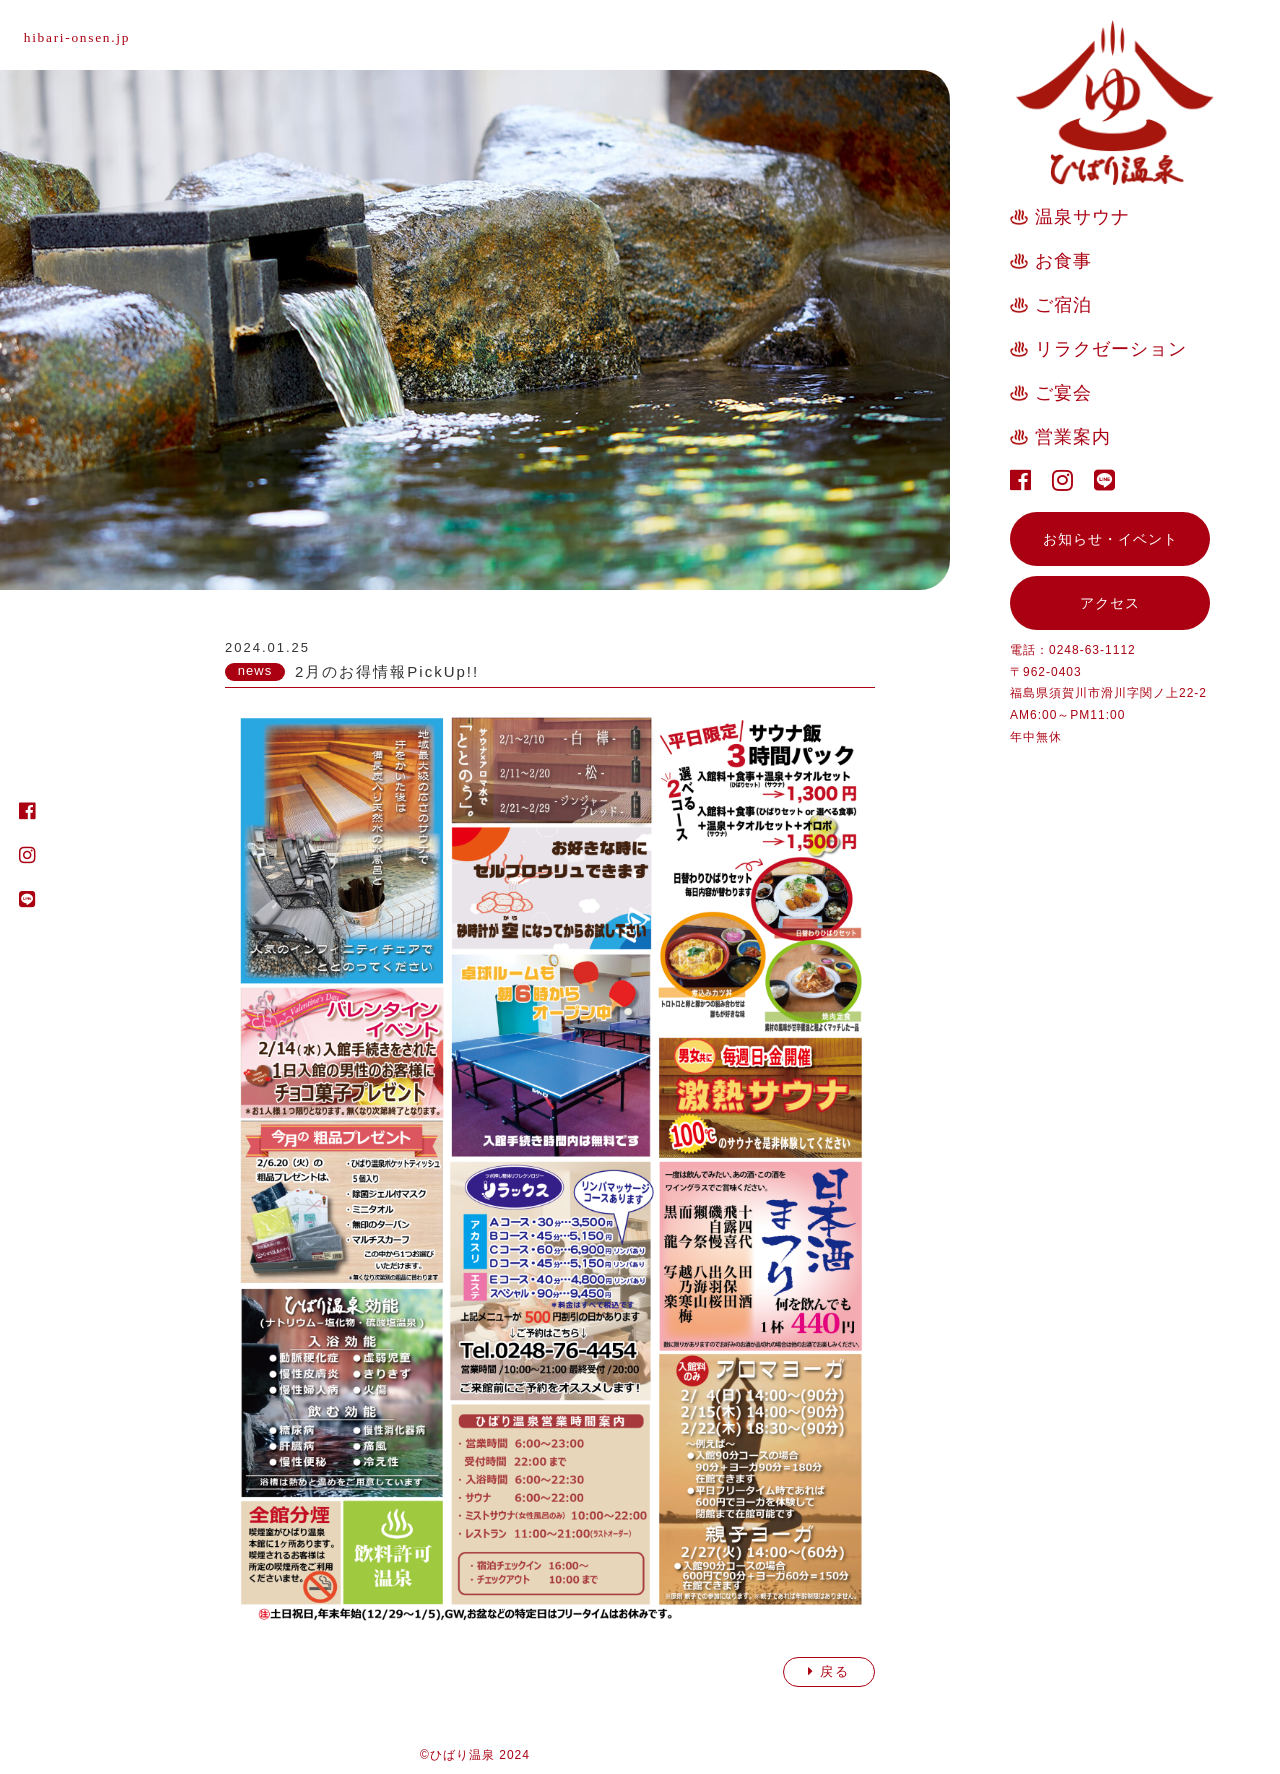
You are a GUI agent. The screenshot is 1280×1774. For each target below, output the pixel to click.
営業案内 (1073, 437)
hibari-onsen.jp (81, 37)
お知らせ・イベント (1110, 539)
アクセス (1110, 603)
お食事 (1063, 261)
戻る (829, 1671)
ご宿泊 (1063, 305)
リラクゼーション (1111, 349)
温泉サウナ (1082, 217)
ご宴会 (1063, 393)
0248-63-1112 (1092, 650)
